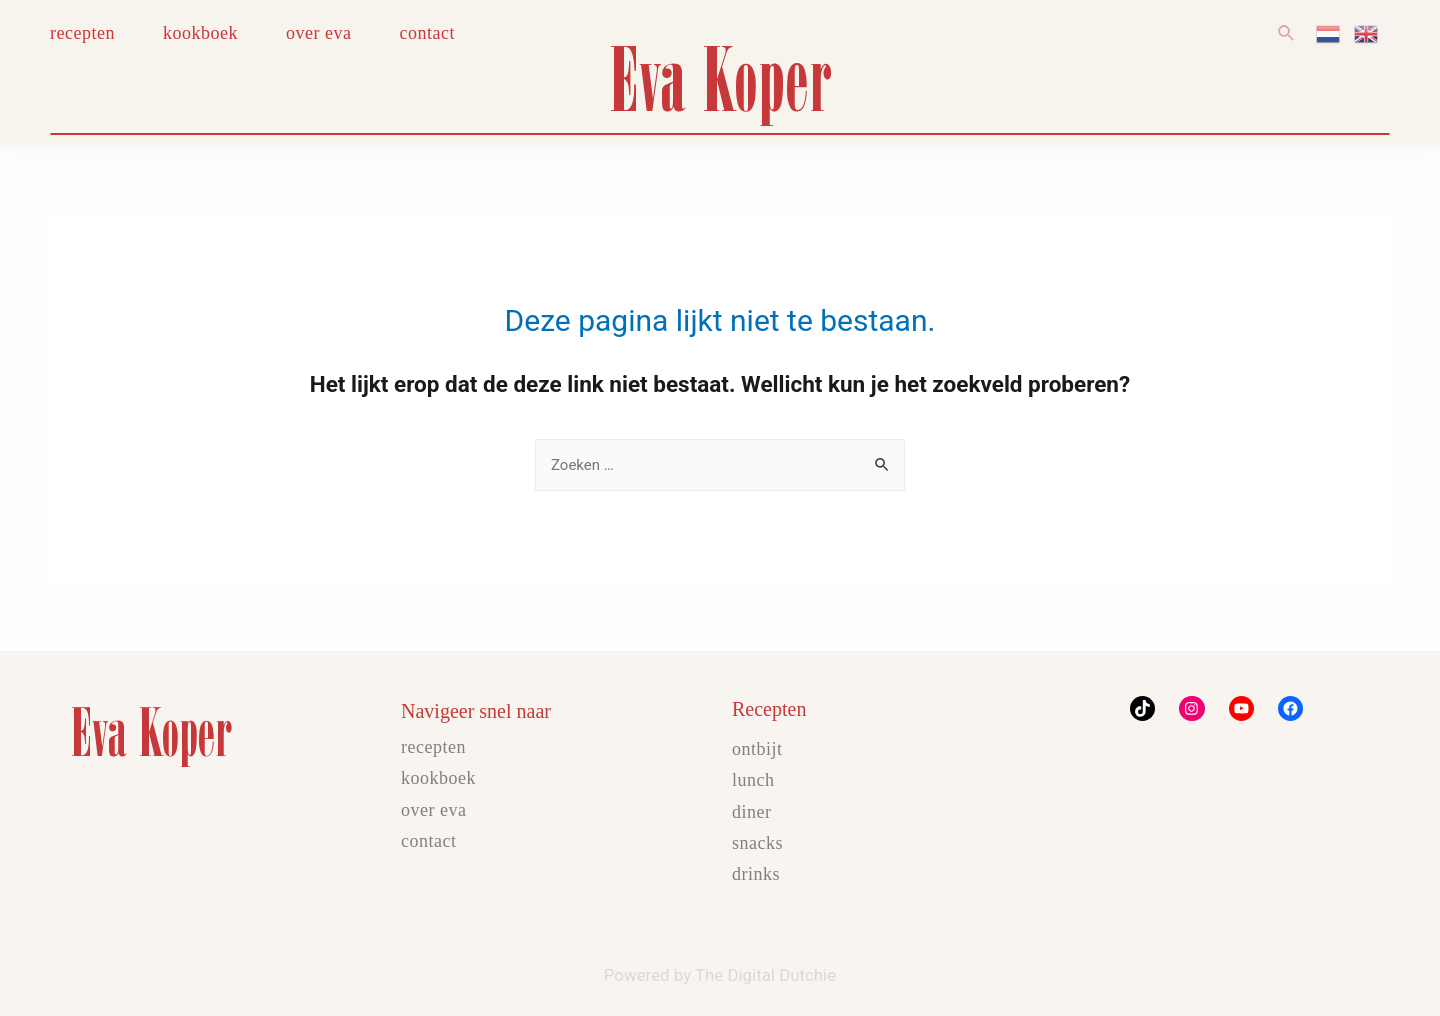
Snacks (757, 843)
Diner (751, 812)
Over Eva (433, 810)
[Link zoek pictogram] (1287, 33)
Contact (428, 841)
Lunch (753, 780)
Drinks (756, 874)
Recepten (433, 747)
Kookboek (438, 778)
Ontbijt (757, 749)
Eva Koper (720, 78)
